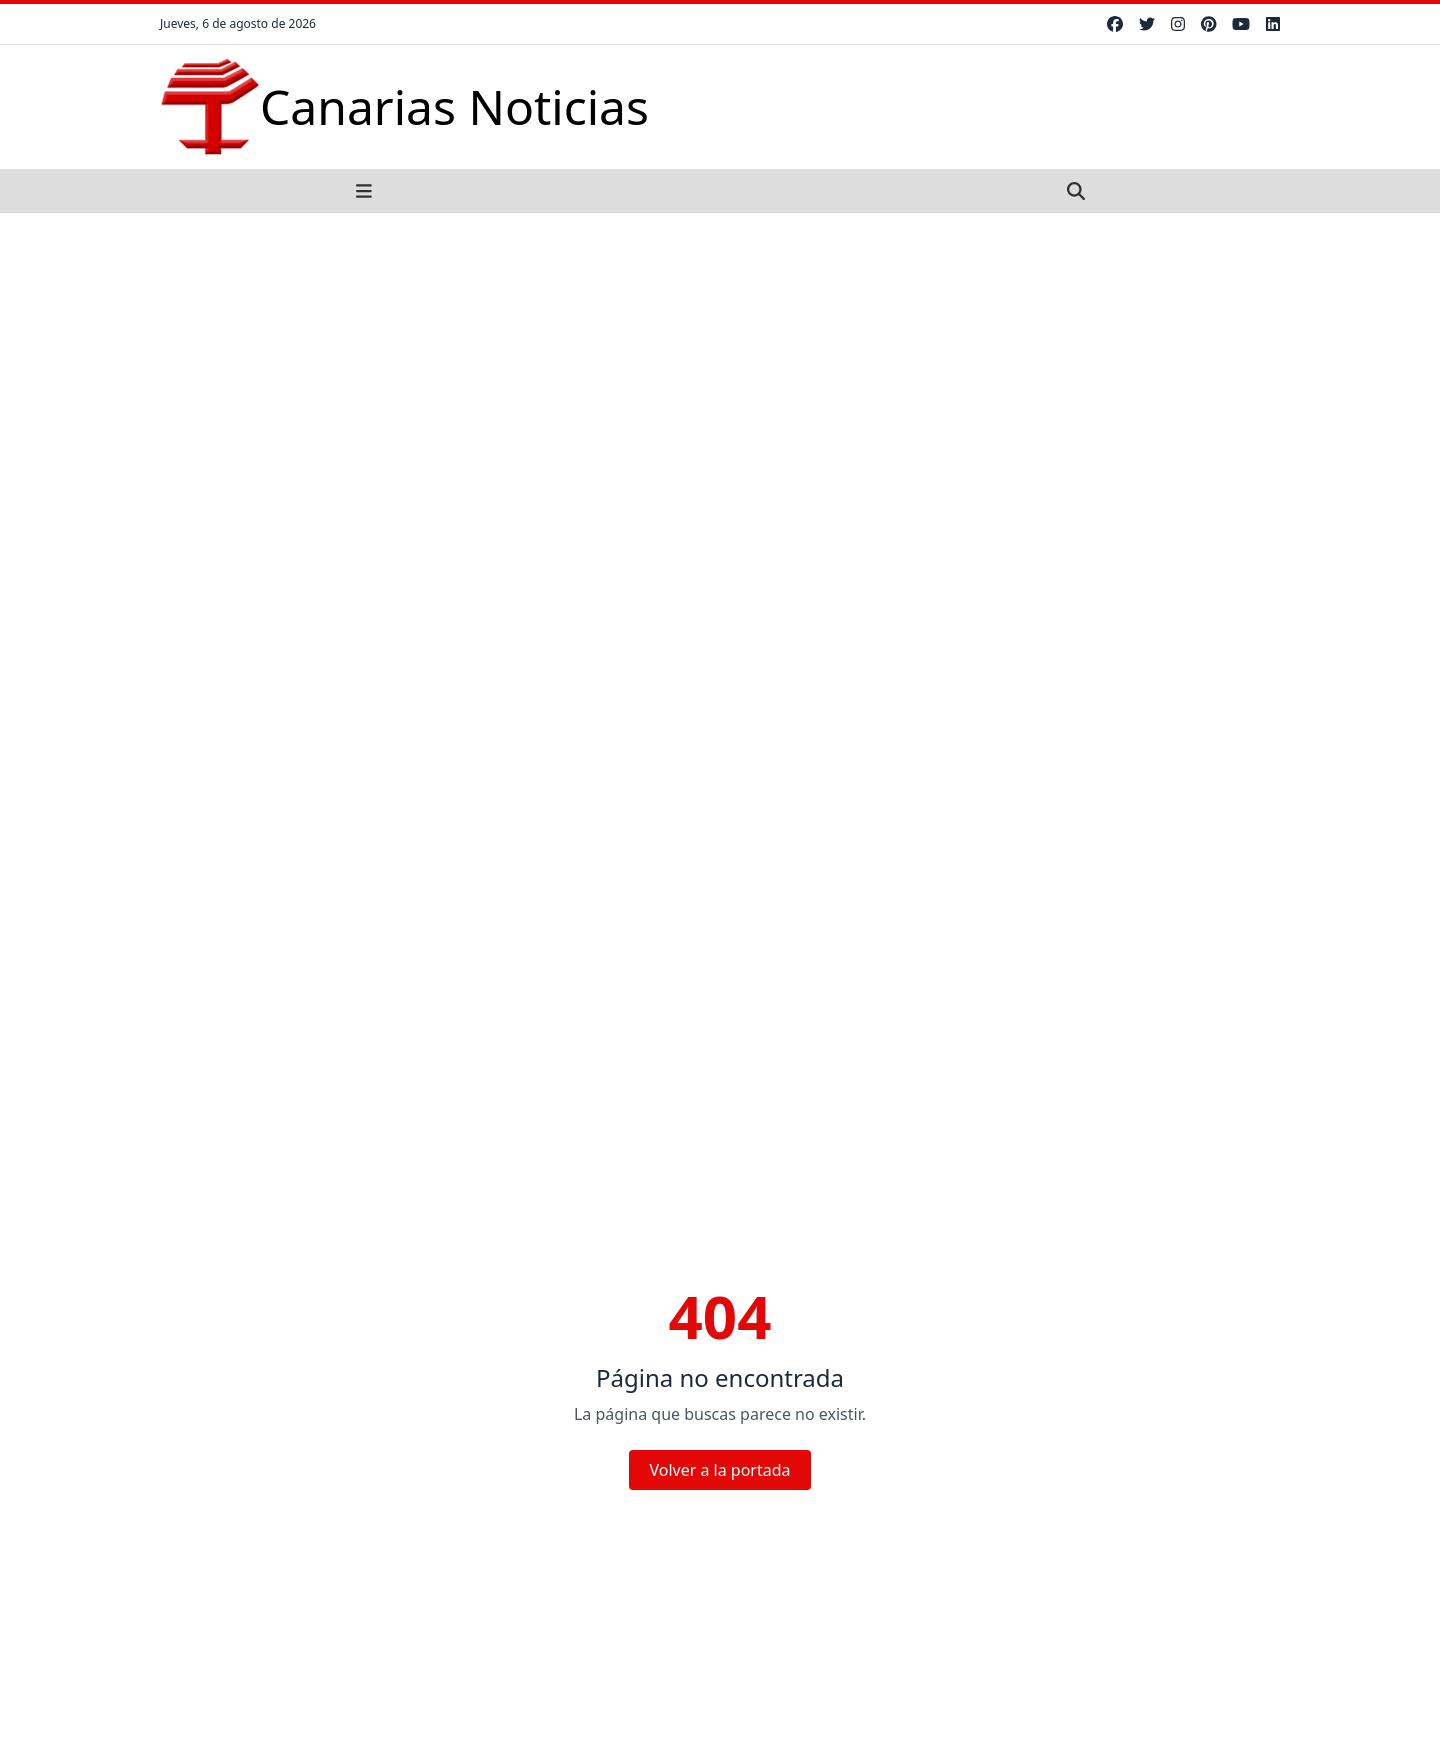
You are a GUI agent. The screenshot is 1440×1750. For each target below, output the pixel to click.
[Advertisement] (720, 363)
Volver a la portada (719, 1470)
